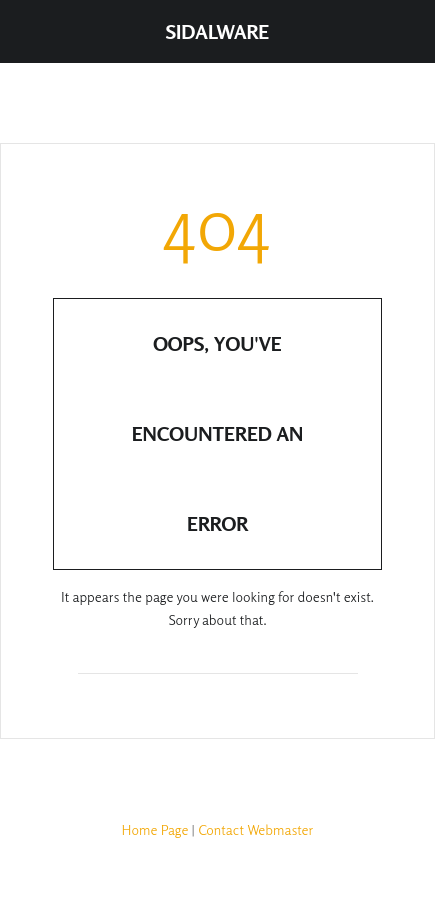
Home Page (155, 829)
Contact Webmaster (255, 829)
